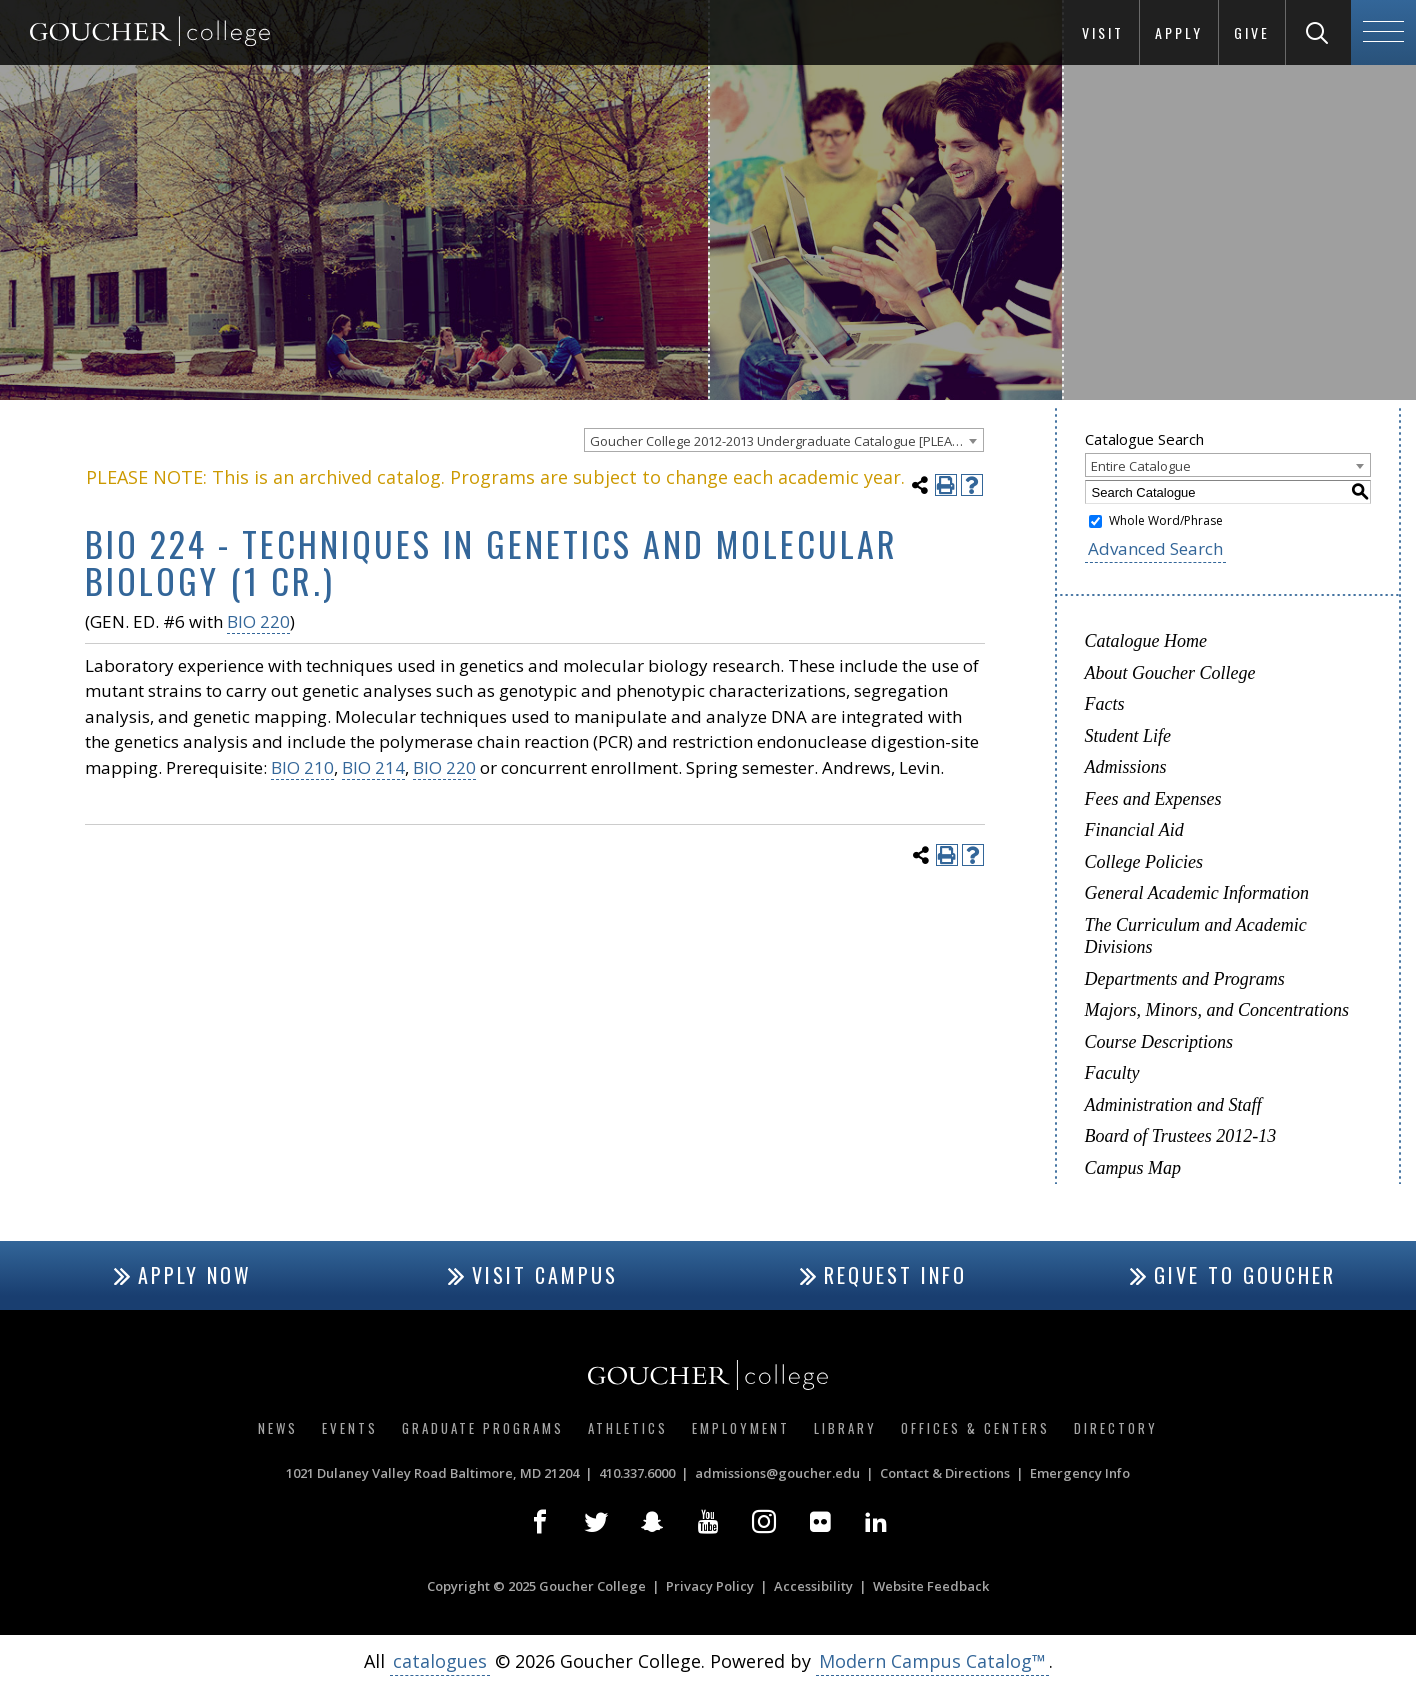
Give (1252, 32)
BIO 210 (302, 767)
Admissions (1126, 767)
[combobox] (784, 440)
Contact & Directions (945, 1473)
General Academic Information (1197, 893)
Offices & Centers (975, 1428)
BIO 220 (258, 621)
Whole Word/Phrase (1166, 520)
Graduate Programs (483, 1428)
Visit (1103, 32)
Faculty (1112, 1073)
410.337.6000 (637, 1473)
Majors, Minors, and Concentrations (1217, 1010)
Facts (1105, 704)
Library (845, 1428)
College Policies (1144, 862)
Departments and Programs (1185, 979)
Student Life (1128, 736)
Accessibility (813, 1586)
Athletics (628, 1428)
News (278, 1428)
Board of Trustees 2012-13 (1181, 1136)
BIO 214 (373, 767)
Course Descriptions (1159, 1042)
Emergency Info (1080, 1473)
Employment (741, 1428)
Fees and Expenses (1153, 799)
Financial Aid (1134, 830)
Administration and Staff (1173, 1105)
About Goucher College (1170, 673)
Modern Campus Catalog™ (932, 1661)
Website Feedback (931, 1586)
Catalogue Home (1146, 641)
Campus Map (1133, 1168)
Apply (1179, 32)
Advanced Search (1155, 548)
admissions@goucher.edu (777, 1473)
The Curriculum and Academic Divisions (1196, 936)
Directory (1116, 1428)
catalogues (440, 1661)
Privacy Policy (710, 1586)
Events (350, 1428)
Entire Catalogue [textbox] (1141, 466)
